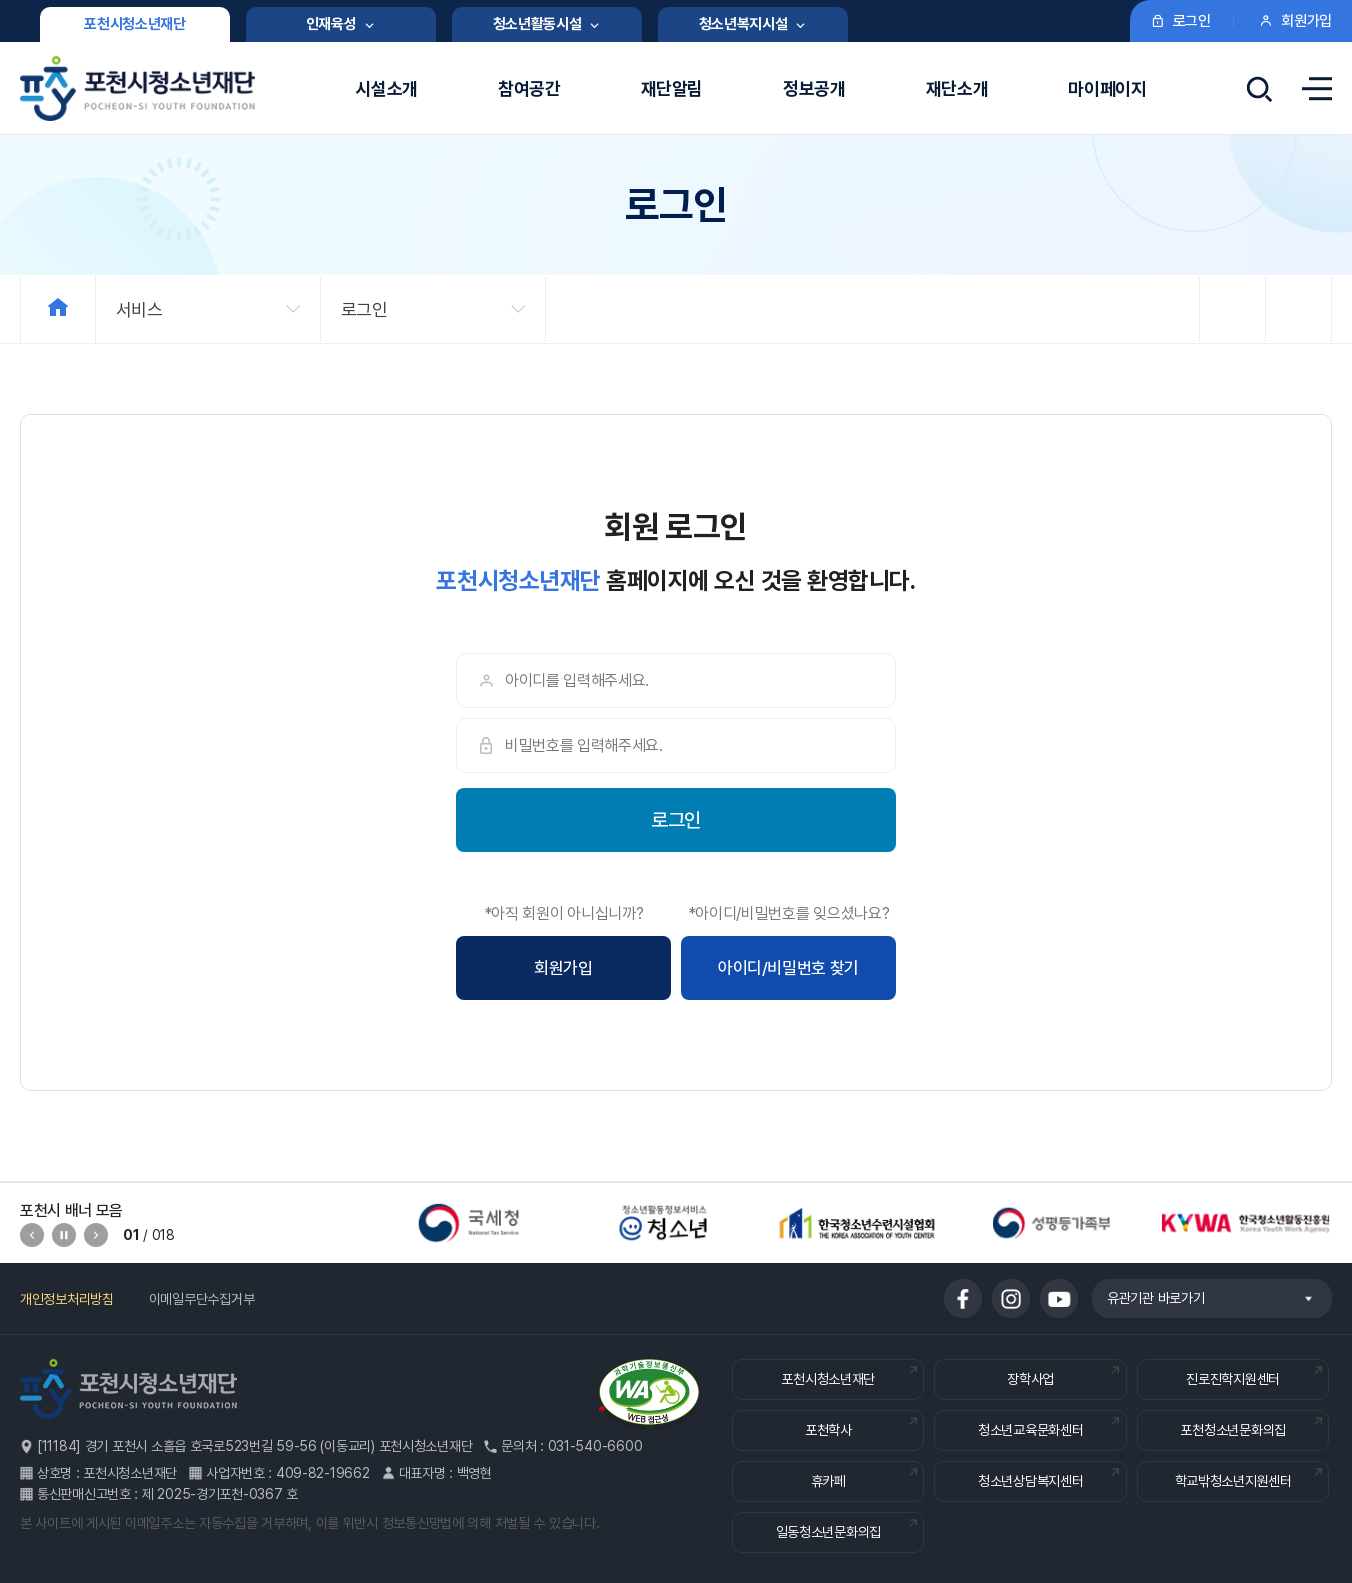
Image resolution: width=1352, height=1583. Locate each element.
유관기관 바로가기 (1202, 1298)
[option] (469, 1223)
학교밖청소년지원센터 (1233, 1481)
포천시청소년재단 (828, 1379)
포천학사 (828, 1430)
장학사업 (1030, 1379)
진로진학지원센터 (1233, 1379)
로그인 (364, 309)
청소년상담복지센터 (1030, 1481)
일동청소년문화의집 (828, 1532)
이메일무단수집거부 (201, 1299)
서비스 (139, 309)
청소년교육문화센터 (1030, 1430)
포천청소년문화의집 (1232, 1430)
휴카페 (828, 1481)
